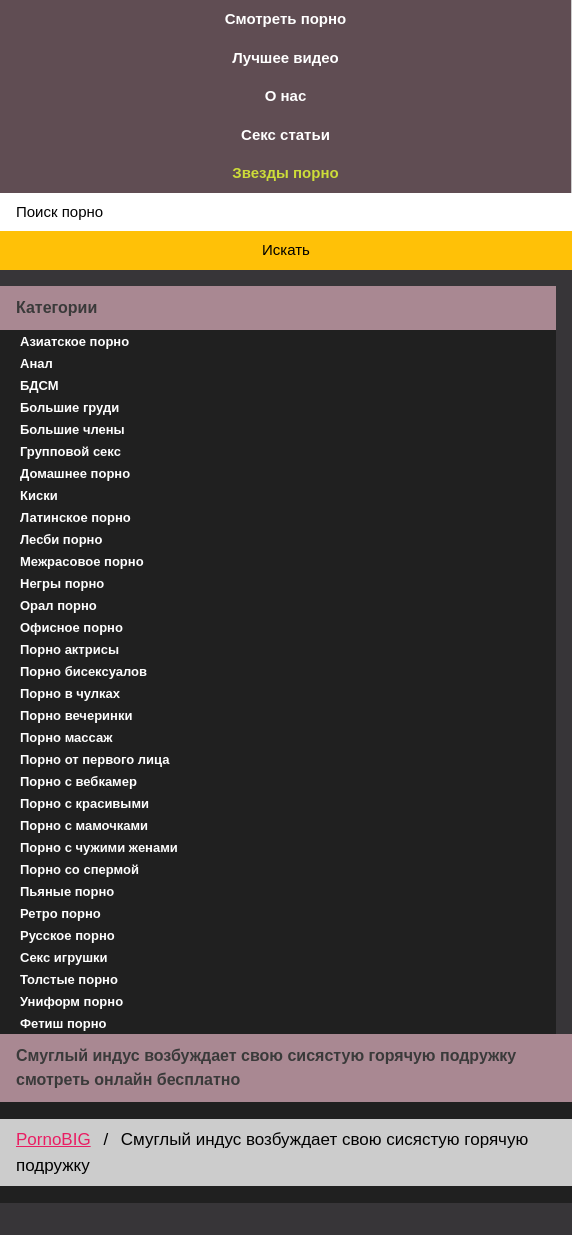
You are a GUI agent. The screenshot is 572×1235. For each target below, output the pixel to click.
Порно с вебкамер (78, 781)
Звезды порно (285, 172)
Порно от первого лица (94, 759)
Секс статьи (285, 134)
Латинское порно (75, 517)
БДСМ (39, 385)
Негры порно (62, 583)
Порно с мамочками (84, 825)
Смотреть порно (286, 18)
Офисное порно (71, 627)
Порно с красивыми (84, 803)
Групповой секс (70, 451)
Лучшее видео (285, 57)
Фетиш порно (63, 1023)
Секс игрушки (64, 957)
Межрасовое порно (82, 561)
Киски (39, 495)
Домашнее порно (75, 473)
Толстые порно (69, 979)
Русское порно (67, 935)
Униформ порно (71, 1001)
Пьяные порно (67, 891)
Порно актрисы (69, 649)
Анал (36, 363)
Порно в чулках (70, 693)
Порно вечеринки (76, 715)
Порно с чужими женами (99, 847)
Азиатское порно (74, 341)
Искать (286, 249)
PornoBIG (53, 1139)
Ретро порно (60, 913)
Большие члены (72, 429)
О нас (286, 95)
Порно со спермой (79, 869)
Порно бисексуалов (83, 671)
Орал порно (58, 605)
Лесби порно (61, 539)
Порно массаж (66, 737)
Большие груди (69, 407)
